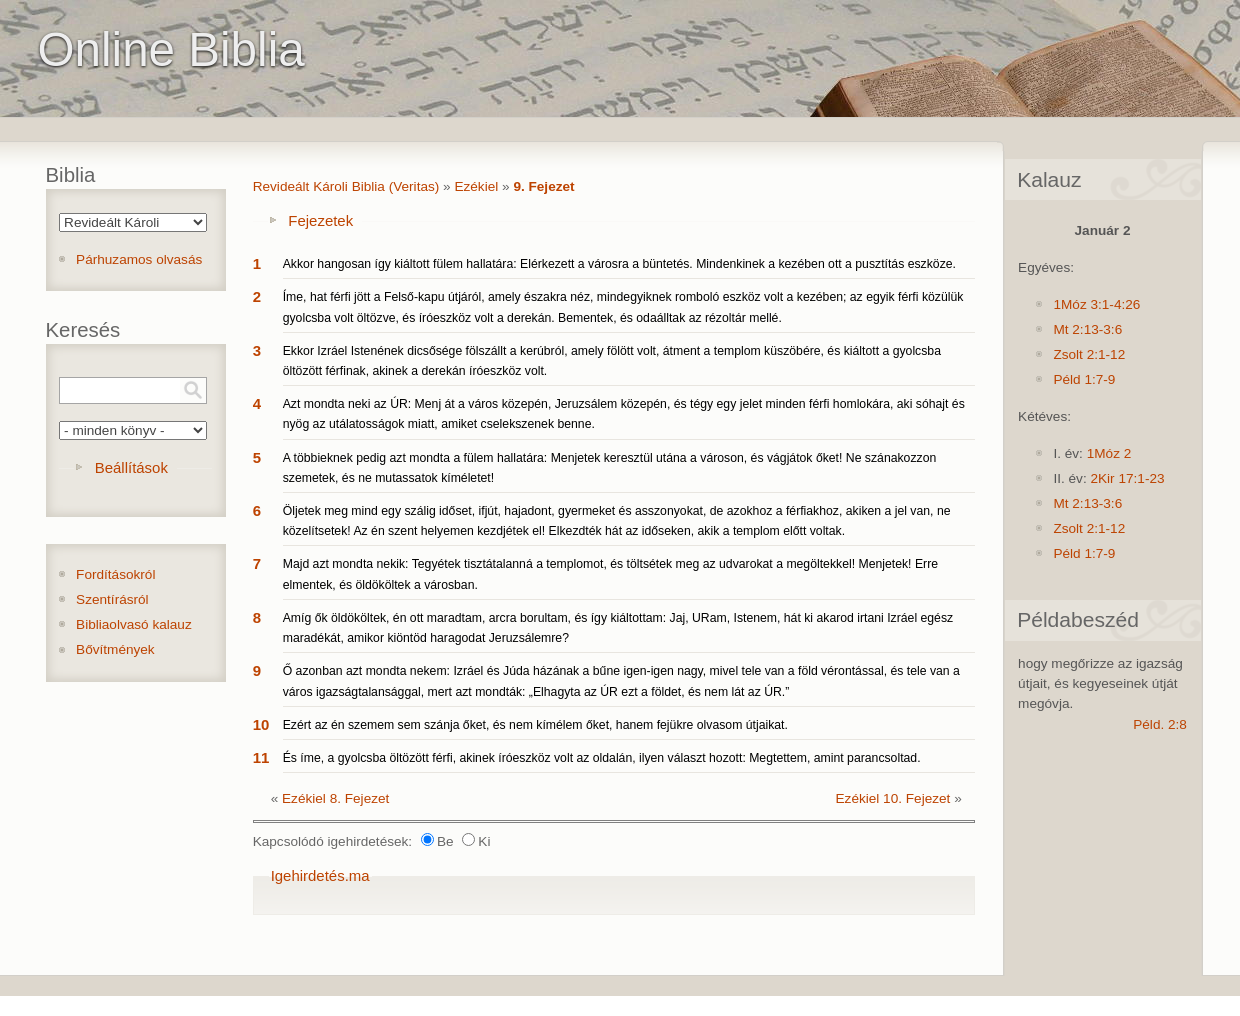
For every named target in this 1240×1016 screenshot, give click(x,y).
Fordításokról (115, 574)
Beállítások (131, 467)
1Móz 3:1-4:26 (1096, 304)
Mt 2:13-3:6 (1087, 329)
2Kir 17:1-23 (1127, 478)
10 (261, 724)
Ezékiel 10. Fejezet (893, 798)
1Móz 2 (1109, 453)
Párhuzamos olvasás (139, 259)
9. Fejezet (543, 186)
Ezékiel (476, 186)
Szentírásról (112, 599)
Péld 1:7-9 (1084, 379)
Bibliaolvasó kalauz (134, 624)
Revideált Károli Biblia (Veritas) (346, 186)
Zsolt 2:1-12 (1089, 354)
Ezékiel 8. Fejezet (335, 798)
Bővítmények (115, 649)
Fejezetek (320, 220)
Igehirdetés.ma (320, 875)
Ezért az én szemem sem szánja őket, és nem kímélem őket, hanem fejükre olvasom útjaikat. (535, 725)
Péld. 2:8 (1160, 724)
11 (261, 757)
